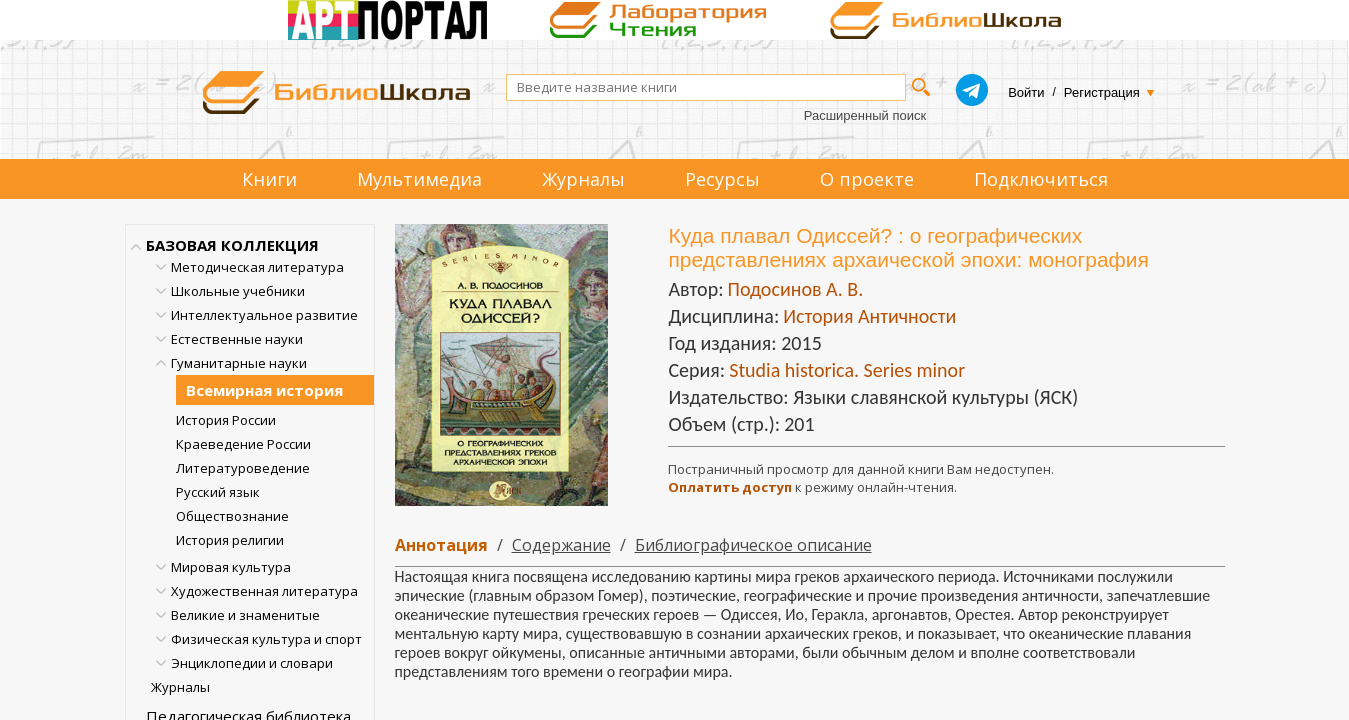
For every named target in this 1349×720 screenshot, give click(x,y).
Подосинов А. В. (795, 289)
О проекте (867, 179)
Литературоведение (243, 468)
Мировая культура (231, 567)
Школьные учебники (238, 291)
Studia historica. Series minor (847, 370)
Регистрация (1102, 92)
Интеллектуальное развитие (264, 315)
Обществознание (232, 516)
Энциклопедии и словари (252, 663)
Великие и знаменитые (245, 615)
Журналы (583, 179)
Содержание (561, 545)
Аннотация (441, 545)
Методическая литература (257, 267)
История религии (230, 540)
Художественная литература (264, 591)
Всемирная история (264, 390)
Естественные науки (237, 339)
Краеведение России (243, 444)
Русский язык (218, 492)
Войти (1026, 92)
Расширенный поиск (865, 115)
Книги (269, 179)
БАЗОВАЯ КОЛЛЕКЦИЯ (232, 245)
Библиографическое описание (753, 545)
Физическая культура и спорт (266, 639)
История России (226, 420)
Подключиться (1041, 179)
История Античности (869, 316)
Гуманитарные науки (239, 363)
